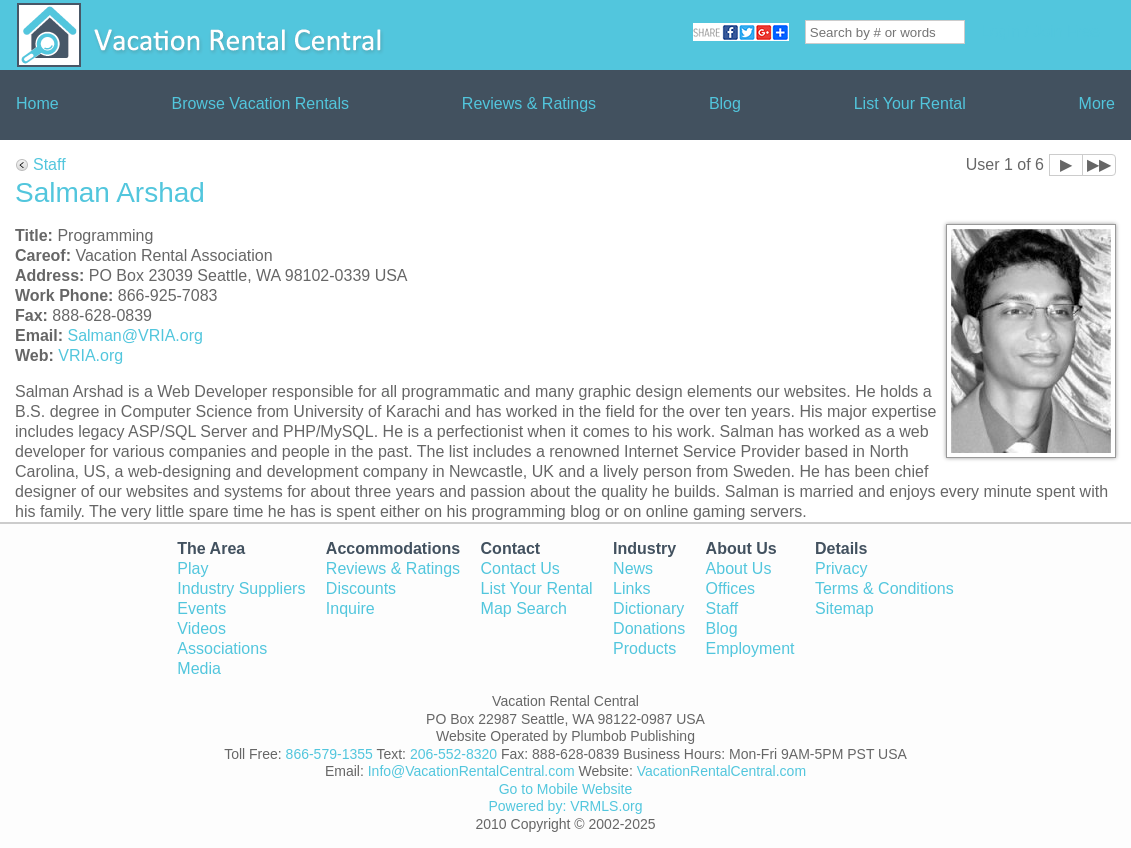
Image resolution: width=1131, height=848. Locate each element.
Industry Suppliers (241, 588)
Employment (750, 648)
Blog (725, 103)
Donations (649, 628)
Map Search (524, 608)
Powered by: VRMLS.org (565, 806)
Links (631, 588)
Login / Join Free (1040, 31)
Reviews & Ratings (529, 103)
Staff (49, 164)
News (633, 568)
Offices (731, 588)
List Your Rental (910, 103)
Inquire (350, 608)
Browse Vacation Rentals (260, 103)
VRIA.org (90, 355)
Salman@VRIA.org (134, 335)
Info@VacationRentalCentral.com (471, 771)
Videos (201, 628)
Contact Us (520, 568)
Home (37, 103)
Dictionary (648, 608)
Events (201, 608)
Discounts (361, 588)
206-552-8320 (453, 754)
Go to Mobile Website (566, 789)
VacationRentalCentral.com (721, 771)
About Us (739, 568)
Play (192, 568)
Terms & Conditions (884, 588)
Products (644, 648)
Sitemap (844, 608)
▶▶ (1099, 164)
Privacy (841, 568)
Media (199, 668)
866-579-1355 (329, 754)
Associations (222, 648)
